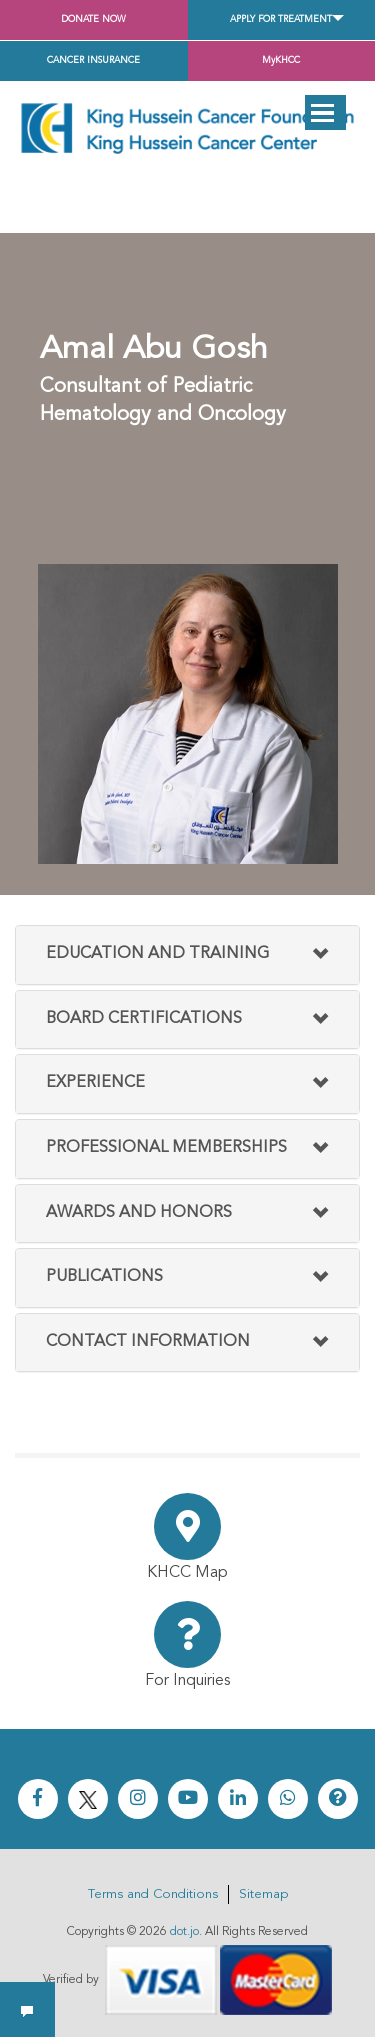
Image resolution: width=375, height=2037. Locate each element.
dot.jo (184, 1932)
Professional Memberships (166, 1148)
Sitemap (263, 1894)
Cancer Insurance (93, 60)
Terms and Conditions (153, 1894)
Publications (104, 1277)
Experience (95, 1083)
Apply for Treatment (281, 19)
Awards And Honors (139, 1213)
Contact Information (148, 1342)
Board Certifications (144, 1019)
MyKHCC (281, 60)
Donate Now (93, 19)
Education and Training (157, 954)
